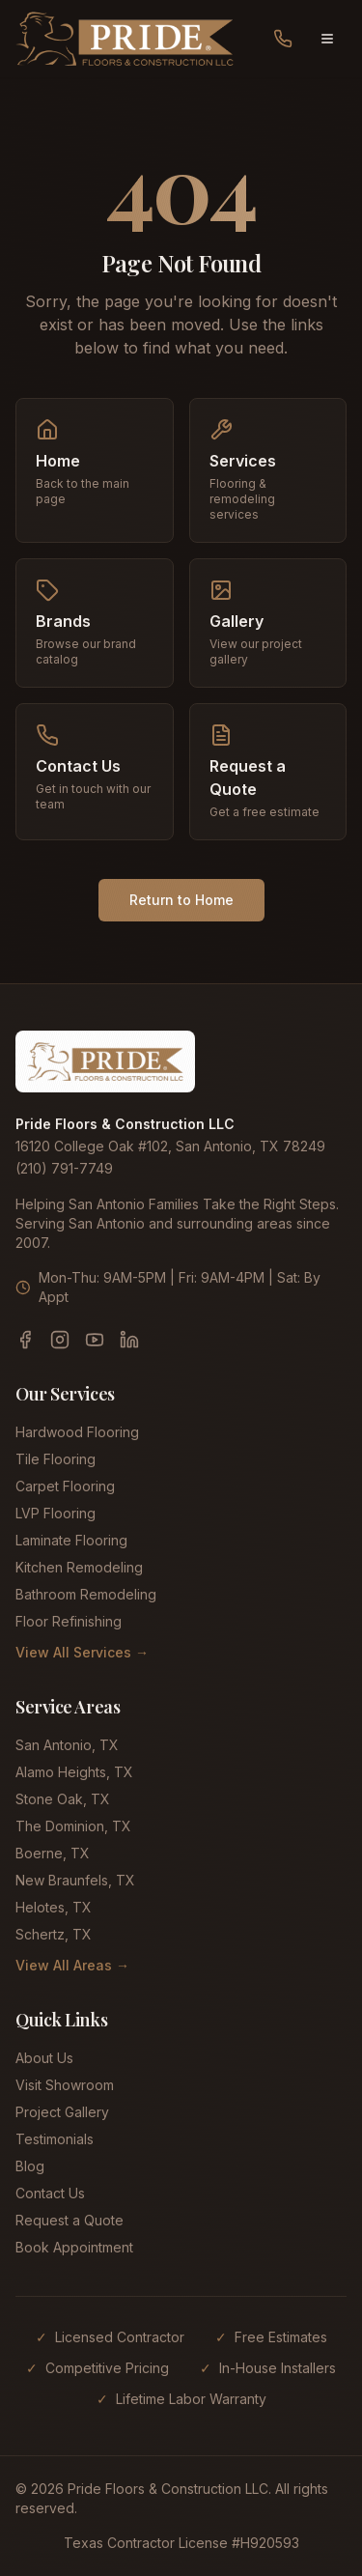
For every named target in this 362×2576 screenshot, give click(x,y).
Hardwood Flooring (77, 1432)
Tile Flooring (55, 1459)
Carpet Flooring (65, 1486)
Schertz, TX (53, 1934)
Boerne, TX (52, 1853)
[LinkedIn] (129, 1339)
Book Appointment (74, 2247)
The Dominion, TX (73, 1826)
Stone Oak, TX (62, 1799)
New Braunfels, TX (75, 1880)
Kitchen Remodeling (79, 1567)
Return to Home (181, 900)
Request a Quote (69, 2220)
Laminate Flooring (71, 1540)
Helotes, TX (53, 1907)
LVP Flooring (55, 1513)
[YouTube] (94, 1339)
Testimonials (54, 2139)
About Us (44, 2058)
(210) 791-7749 (64, 1168)
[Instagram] (60, 1339)
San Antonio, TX (67, 1745)
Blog (29, 2166)
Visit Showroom (64, 2085)
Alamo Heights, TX (74, 1772)
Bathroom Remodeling (85, 1594)
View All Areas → (72, 1965)
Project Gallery (62, 2112)
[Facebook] (25, 1339)
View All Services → (82, 1652)
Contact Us (50, 2193)
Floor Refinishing (68, 1621)
